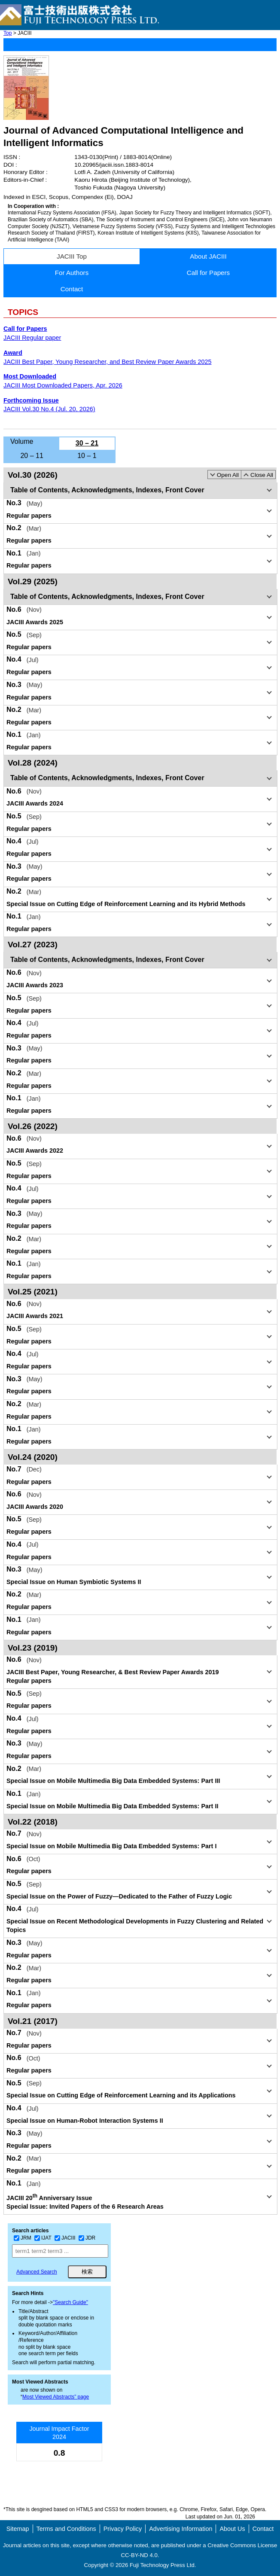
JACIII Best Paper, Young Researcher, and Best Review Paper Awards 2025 (107, 361)
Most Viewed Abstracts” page (55, 2397)
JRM (22, 2238)
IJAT (43, 2238)
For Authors (72, 272)
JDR (87, 2238)
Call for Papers (208, 272)
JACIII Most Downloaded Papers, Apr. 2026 (62, 385)
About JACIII (208, 256)
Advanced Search (36, 2272)
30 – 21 (87, 443)
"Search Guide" (70, 2302)
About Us (232, 2528)
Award (12, 352)
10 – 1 (86, 455)
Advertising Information (180, 2528)
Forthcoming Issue (31, 400)
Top (7, 33)
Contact (72, 289)
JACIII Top (72, 256)
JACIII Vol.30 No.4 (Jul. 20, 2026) (49, 409)
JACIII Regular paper (32, 337)
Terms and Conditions (66, 2528)
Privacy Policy (122, 2528)
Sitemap (17, 2528)
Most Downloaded (29, 376)
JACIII (65, 2238)
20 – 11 (31, 455)
